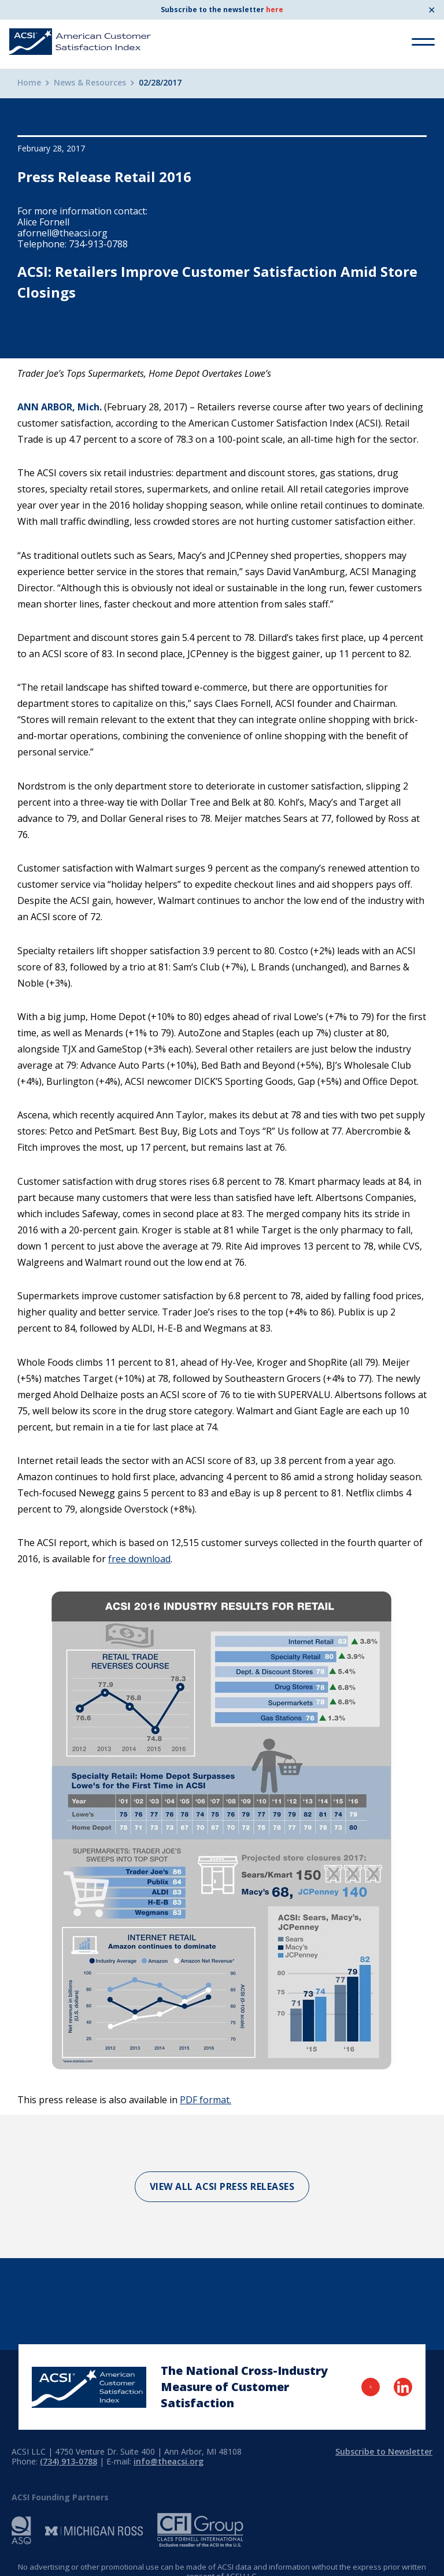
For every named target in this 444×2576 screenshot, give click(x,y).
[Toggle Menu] (423, 42)
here (274, 9)
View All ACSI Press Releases (222, 2186)
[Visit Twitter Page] (370, 2387)
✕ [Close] (431, 9)
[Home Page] (89, 2387)
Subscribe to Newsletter (383, 2451)
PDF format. (205, 2099)
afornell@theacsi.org (62, 233)
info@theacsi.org (169, 2461)
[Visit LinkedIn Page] (403, 2387)
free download (139, 1558)
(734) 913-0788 (68, 2461)
